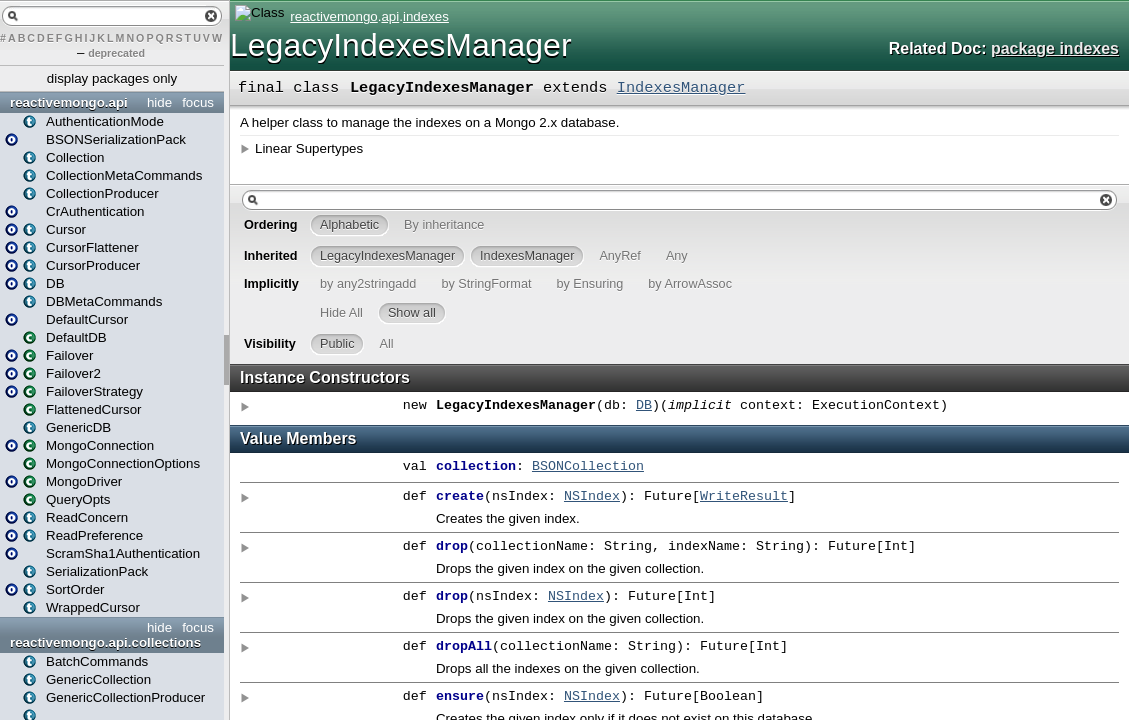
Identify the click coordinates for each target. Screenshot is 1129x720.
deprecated (116, 53)
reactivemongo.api (69, 102)
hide (159, 102)
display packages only (112, 78)
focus (198, 102)
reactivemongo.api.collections (105, 642)
